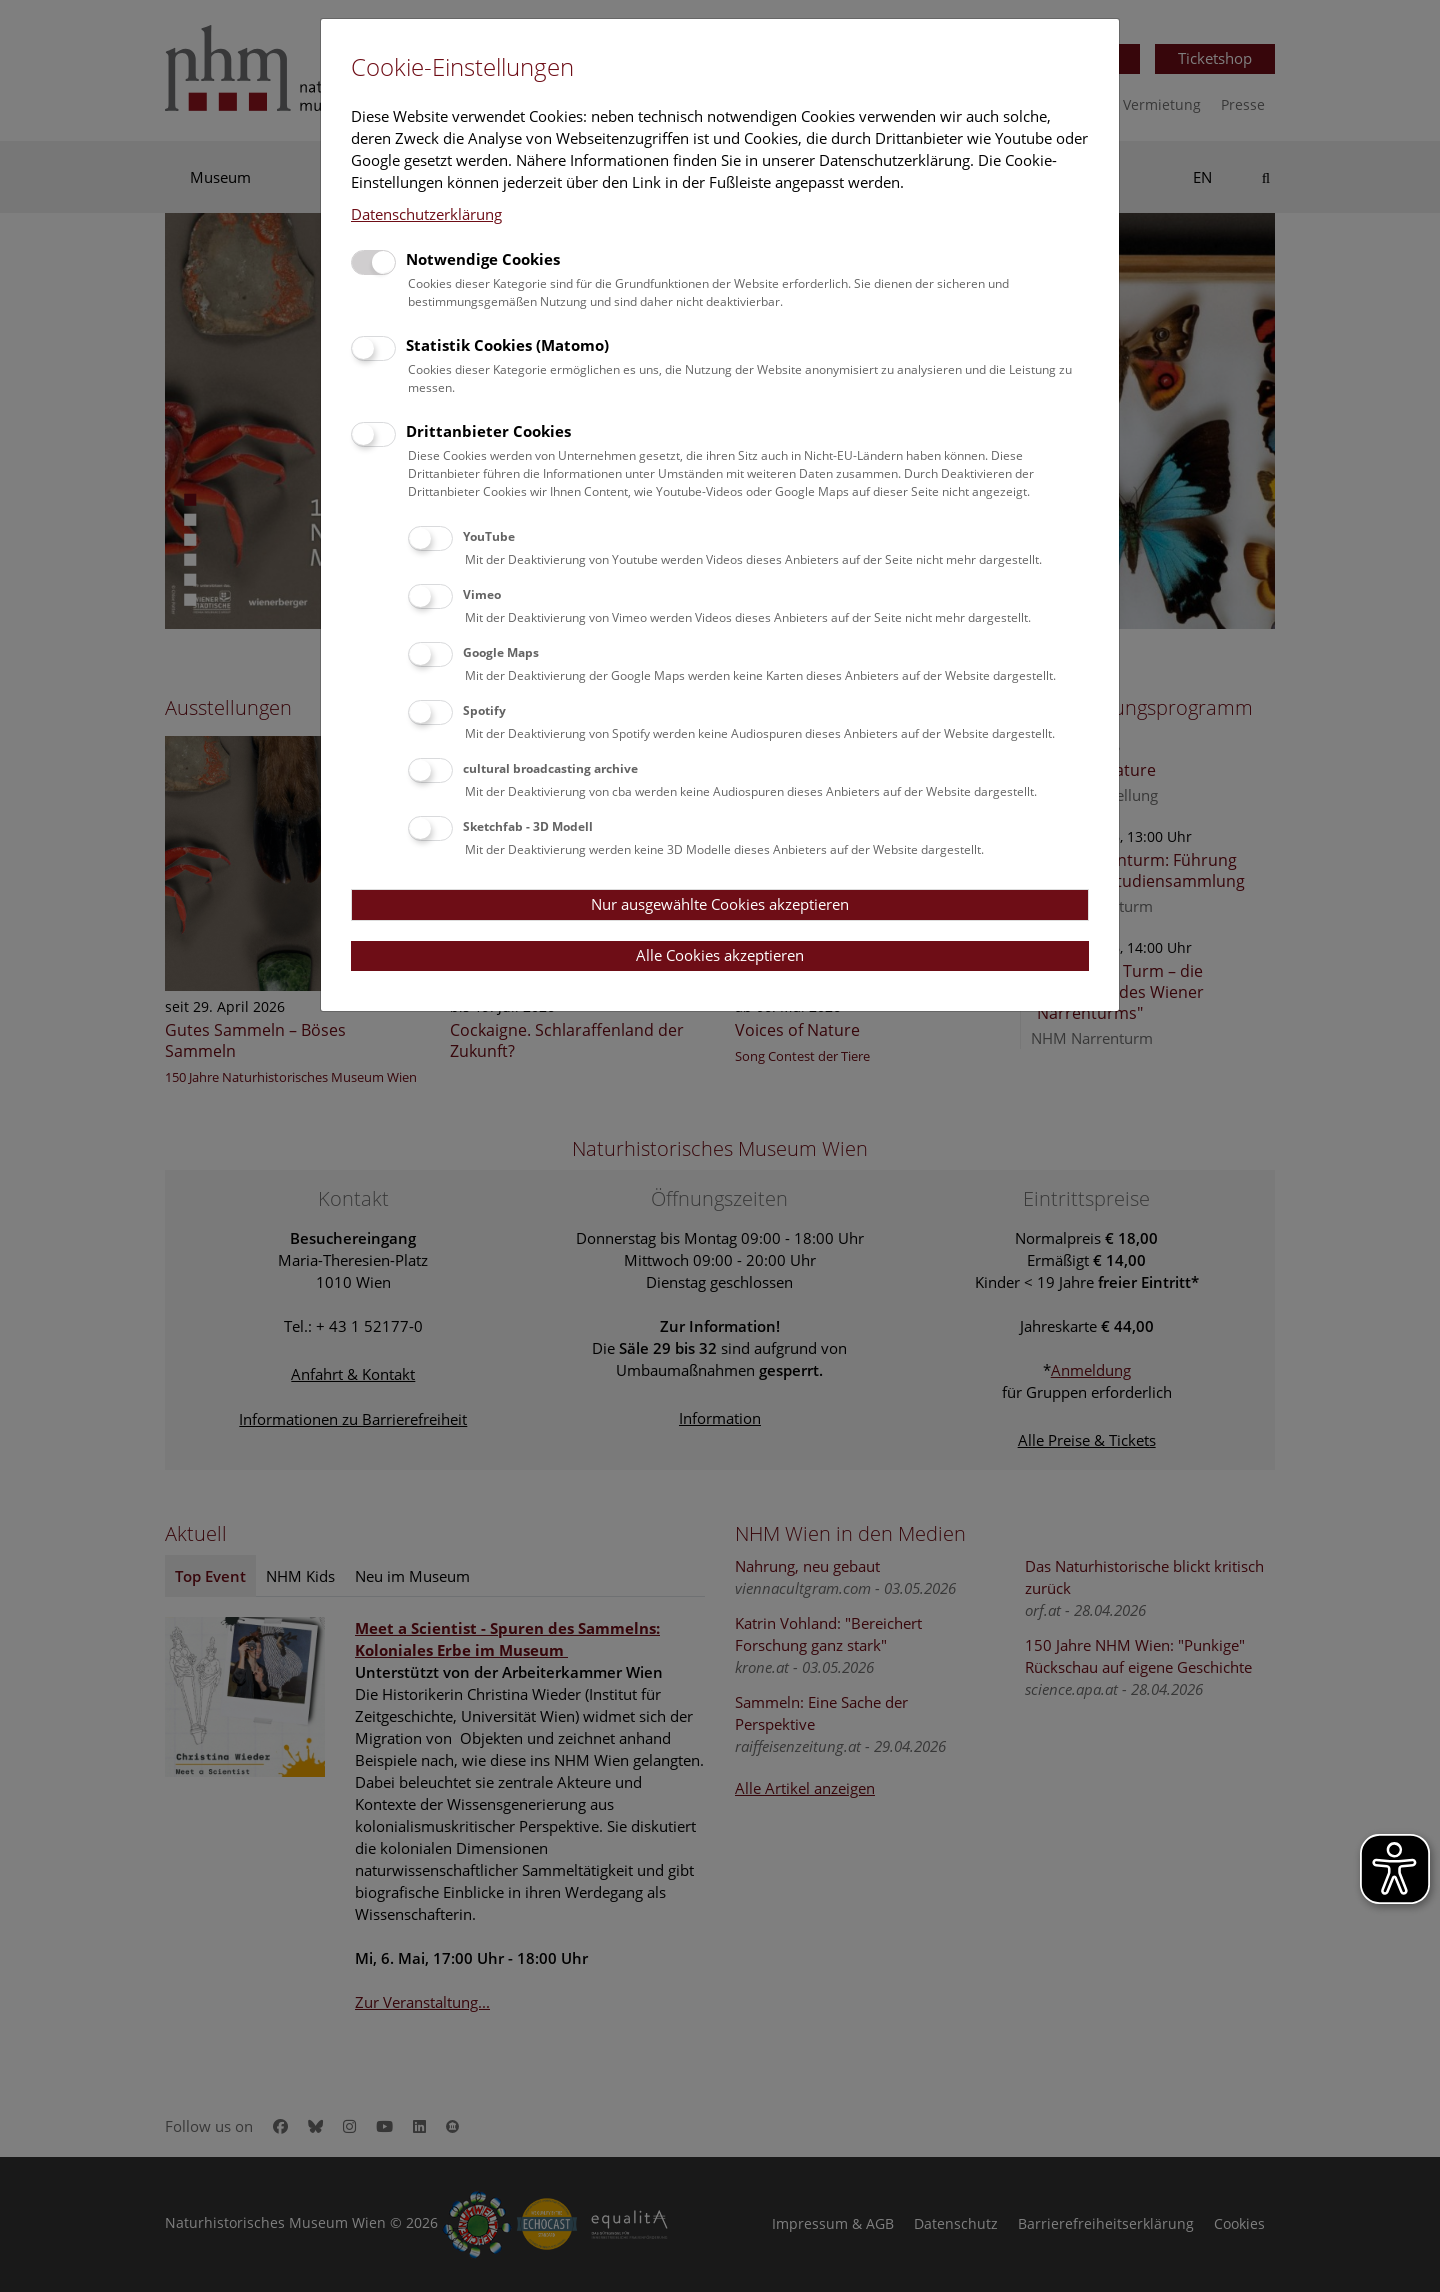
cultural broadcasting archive (550, 768)
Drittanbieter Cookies (488, 431)
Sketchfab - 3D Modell (528, 826)
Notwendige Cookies (483, 259)
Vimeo (482, 594)
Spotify (484, 710)
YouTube (489, 536)
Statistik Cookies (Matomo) (507, 345)
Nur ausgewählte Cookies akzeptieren (720, 904)
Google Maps (501, 652)
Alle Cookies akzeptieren (720, 955)
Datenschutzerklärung (426, 214)
